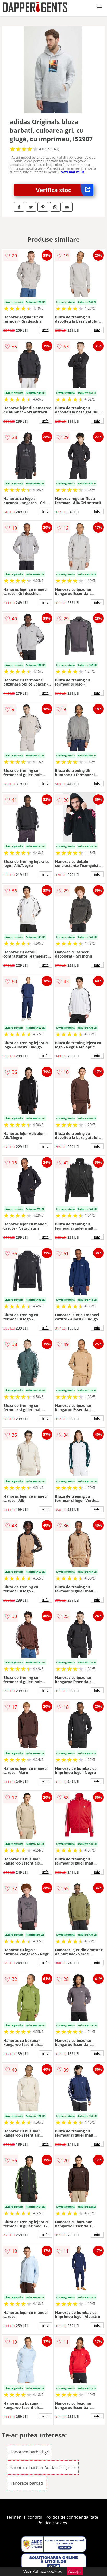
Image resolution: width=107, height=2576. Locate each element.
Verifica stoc (64, 190)
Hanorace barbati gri (29, 2452)
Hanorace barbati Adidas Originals (42, 2467)
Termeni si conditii (24, 2517)
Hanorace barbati (26, 2483)
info (45, 330)
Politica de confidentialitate (72, 2517)
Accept (74, 2571)
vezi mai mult (72, 172)
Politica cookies (52, 2523)
